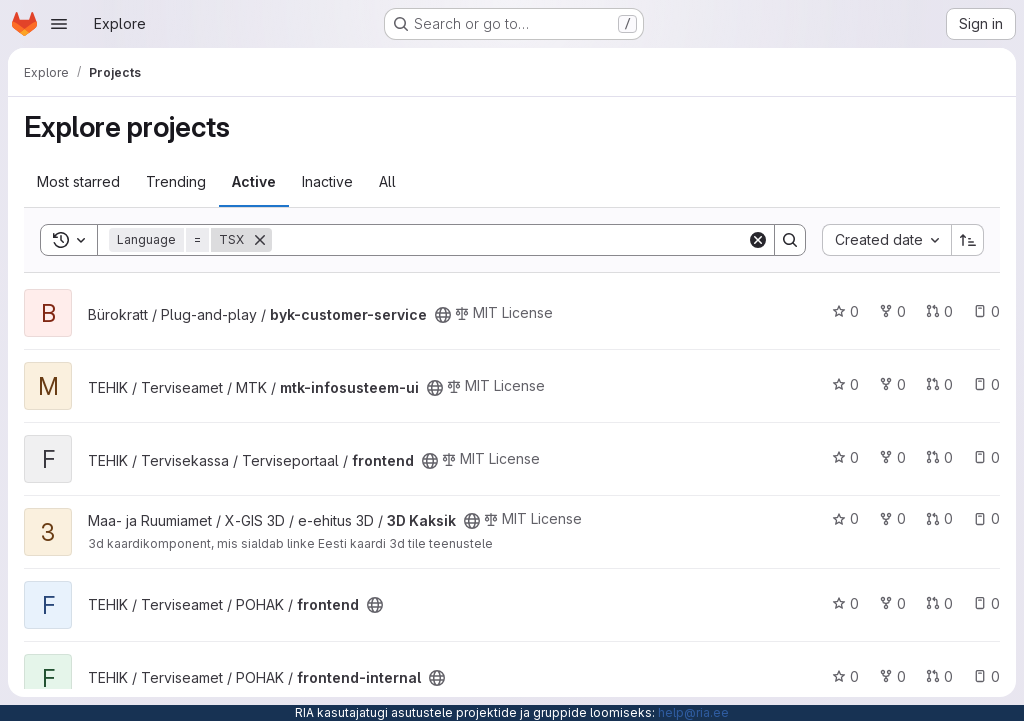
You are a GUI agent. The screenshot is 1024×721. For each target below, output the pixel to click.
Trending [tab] (176, 181)
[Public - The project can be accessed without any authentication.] (443, 315)
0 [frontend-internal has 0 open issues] (986, 676)
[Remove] (260, 240)
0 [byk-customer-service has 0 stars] (845, 311)
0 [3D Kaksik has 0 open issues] (986, 518)
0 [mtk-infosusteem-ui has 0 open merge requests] (939, 384)
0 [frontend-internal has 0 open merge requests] (939, 676)
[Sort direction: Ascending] (968, 240)
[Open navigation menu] (59, 24)
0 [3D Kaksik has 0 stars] (845, 518)
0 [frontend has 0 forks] (892, 457)
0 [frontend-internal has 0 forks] (892, 676)
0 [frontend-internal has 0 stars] (845, 676)
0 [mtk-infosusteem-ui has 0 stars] (845, 384)
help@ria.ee (693, 712)
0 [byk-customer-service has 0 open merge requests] (939, 311)
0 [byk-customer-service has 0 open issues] (986, 311)
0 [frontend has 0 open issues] (986, 457)
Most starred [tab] (78, 181)
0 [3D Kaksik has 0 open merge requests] (939, 518)
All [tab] (387, 181)
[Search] (509, 240)
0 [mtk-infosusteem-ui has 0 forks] (892, 384)
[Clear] (758, 240)
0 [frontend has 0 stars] (845, 457)
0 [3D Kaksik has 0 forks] (892, 518)
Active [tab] (254, 181)
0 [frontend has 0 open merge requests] (939, 457)
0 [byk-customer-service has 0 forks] (892, 311)
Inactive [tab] (327, 181)
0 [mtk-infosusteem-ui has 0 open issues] (986, 384)
